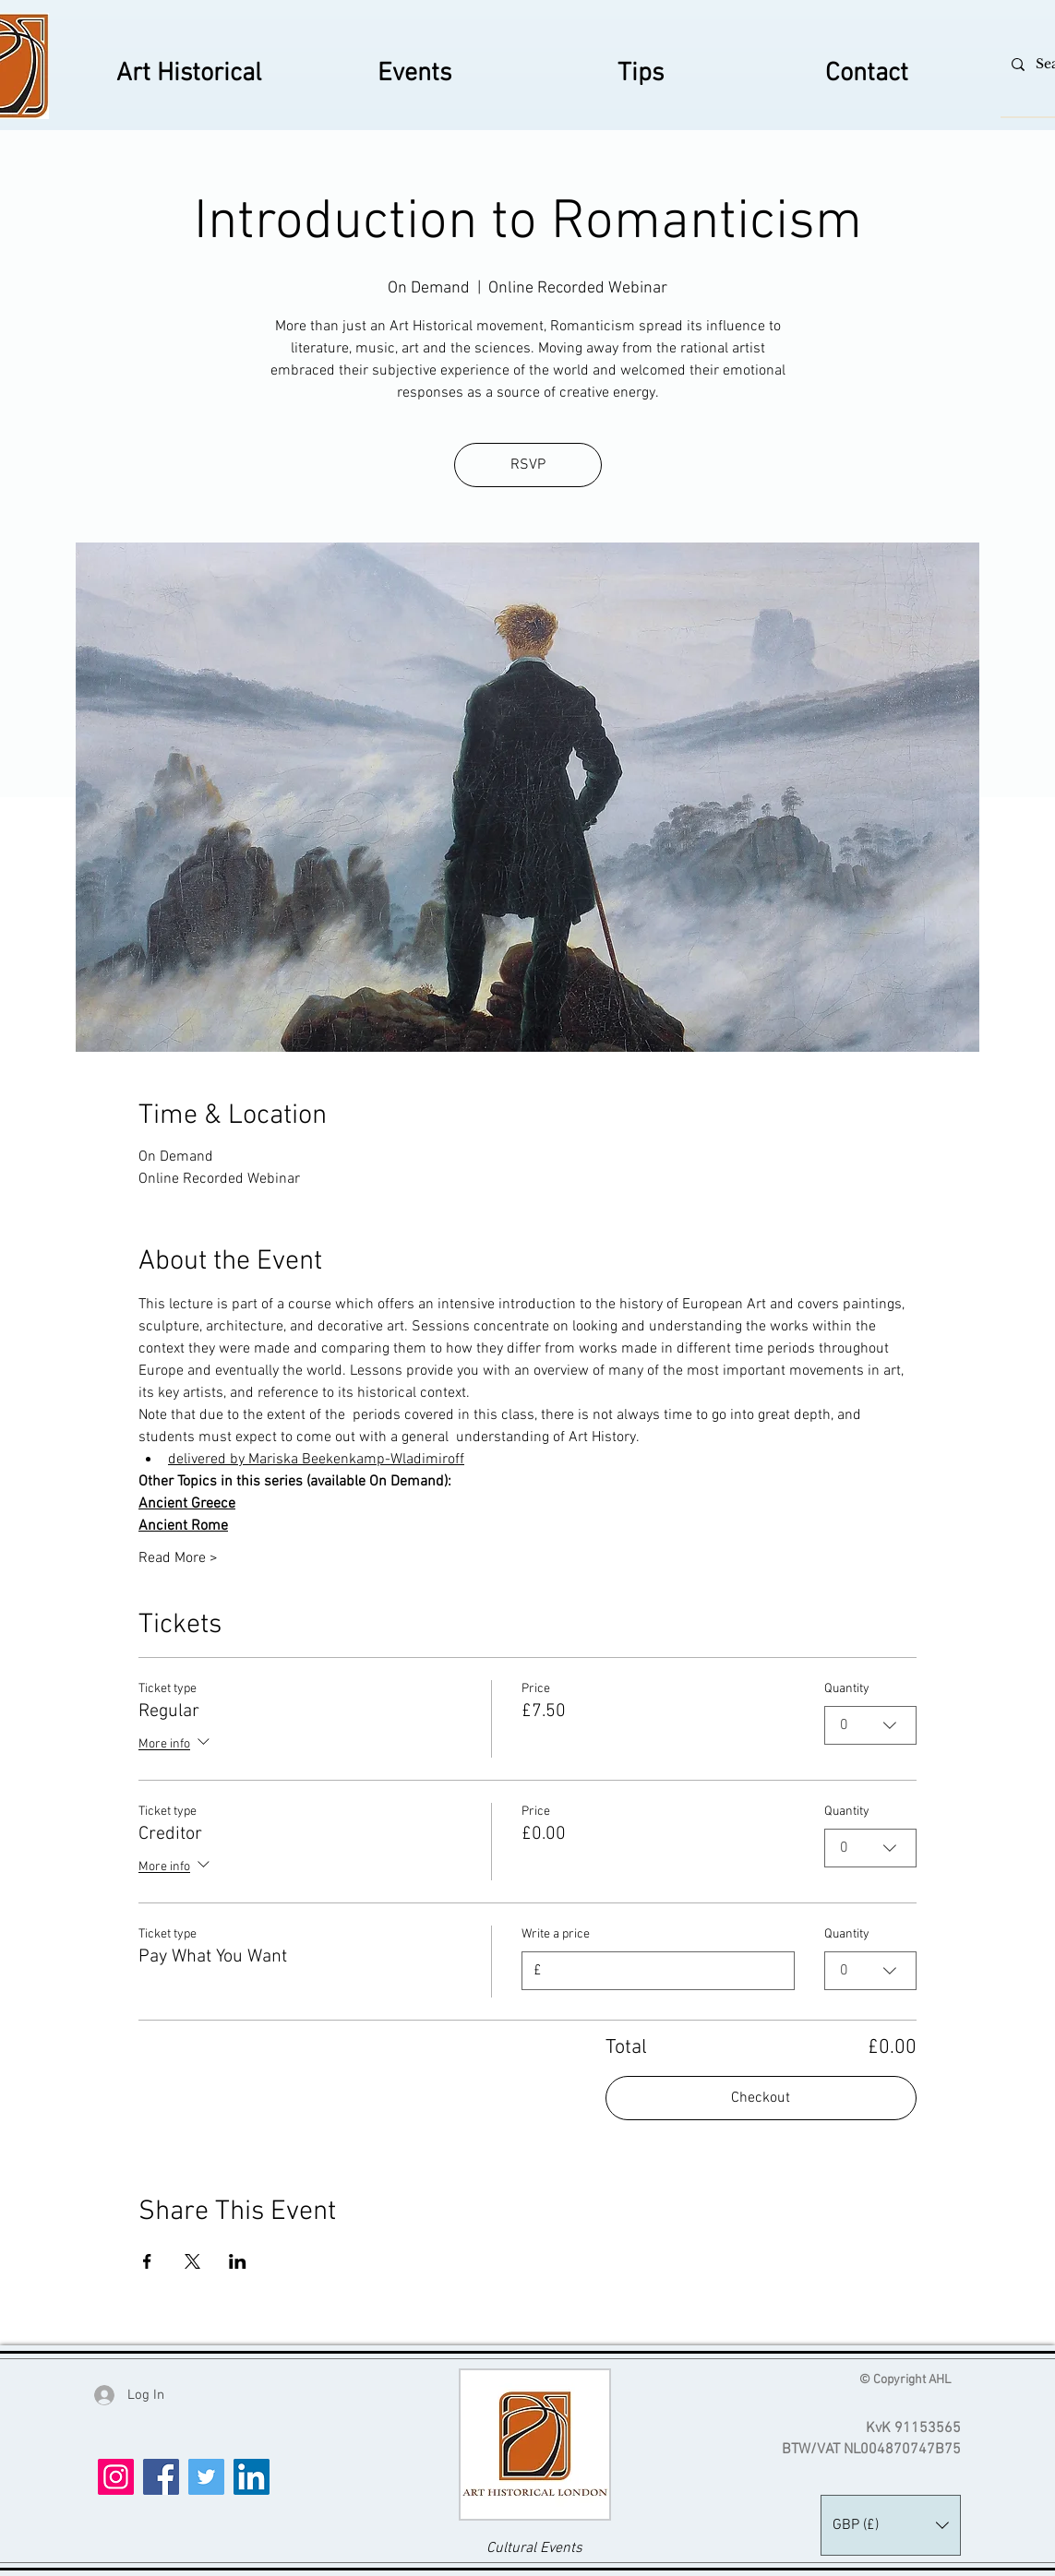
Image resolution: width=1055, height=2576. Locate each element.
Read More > (178, 1558)
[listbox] (891, 2525)
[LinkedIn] (252, 2477)
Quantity (846, 1689)
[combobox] (870, 1725)
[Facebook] (161, 2477)
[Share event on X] (192, 2261)
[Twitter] (206, 2477)
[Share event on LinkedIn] (237, 2261)
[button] (891, 2525)
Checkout (760, 2098)
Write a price (556, 1934)
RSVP (527, 465)
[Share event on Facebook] (147, 2261)
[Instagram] (116, 2477)
